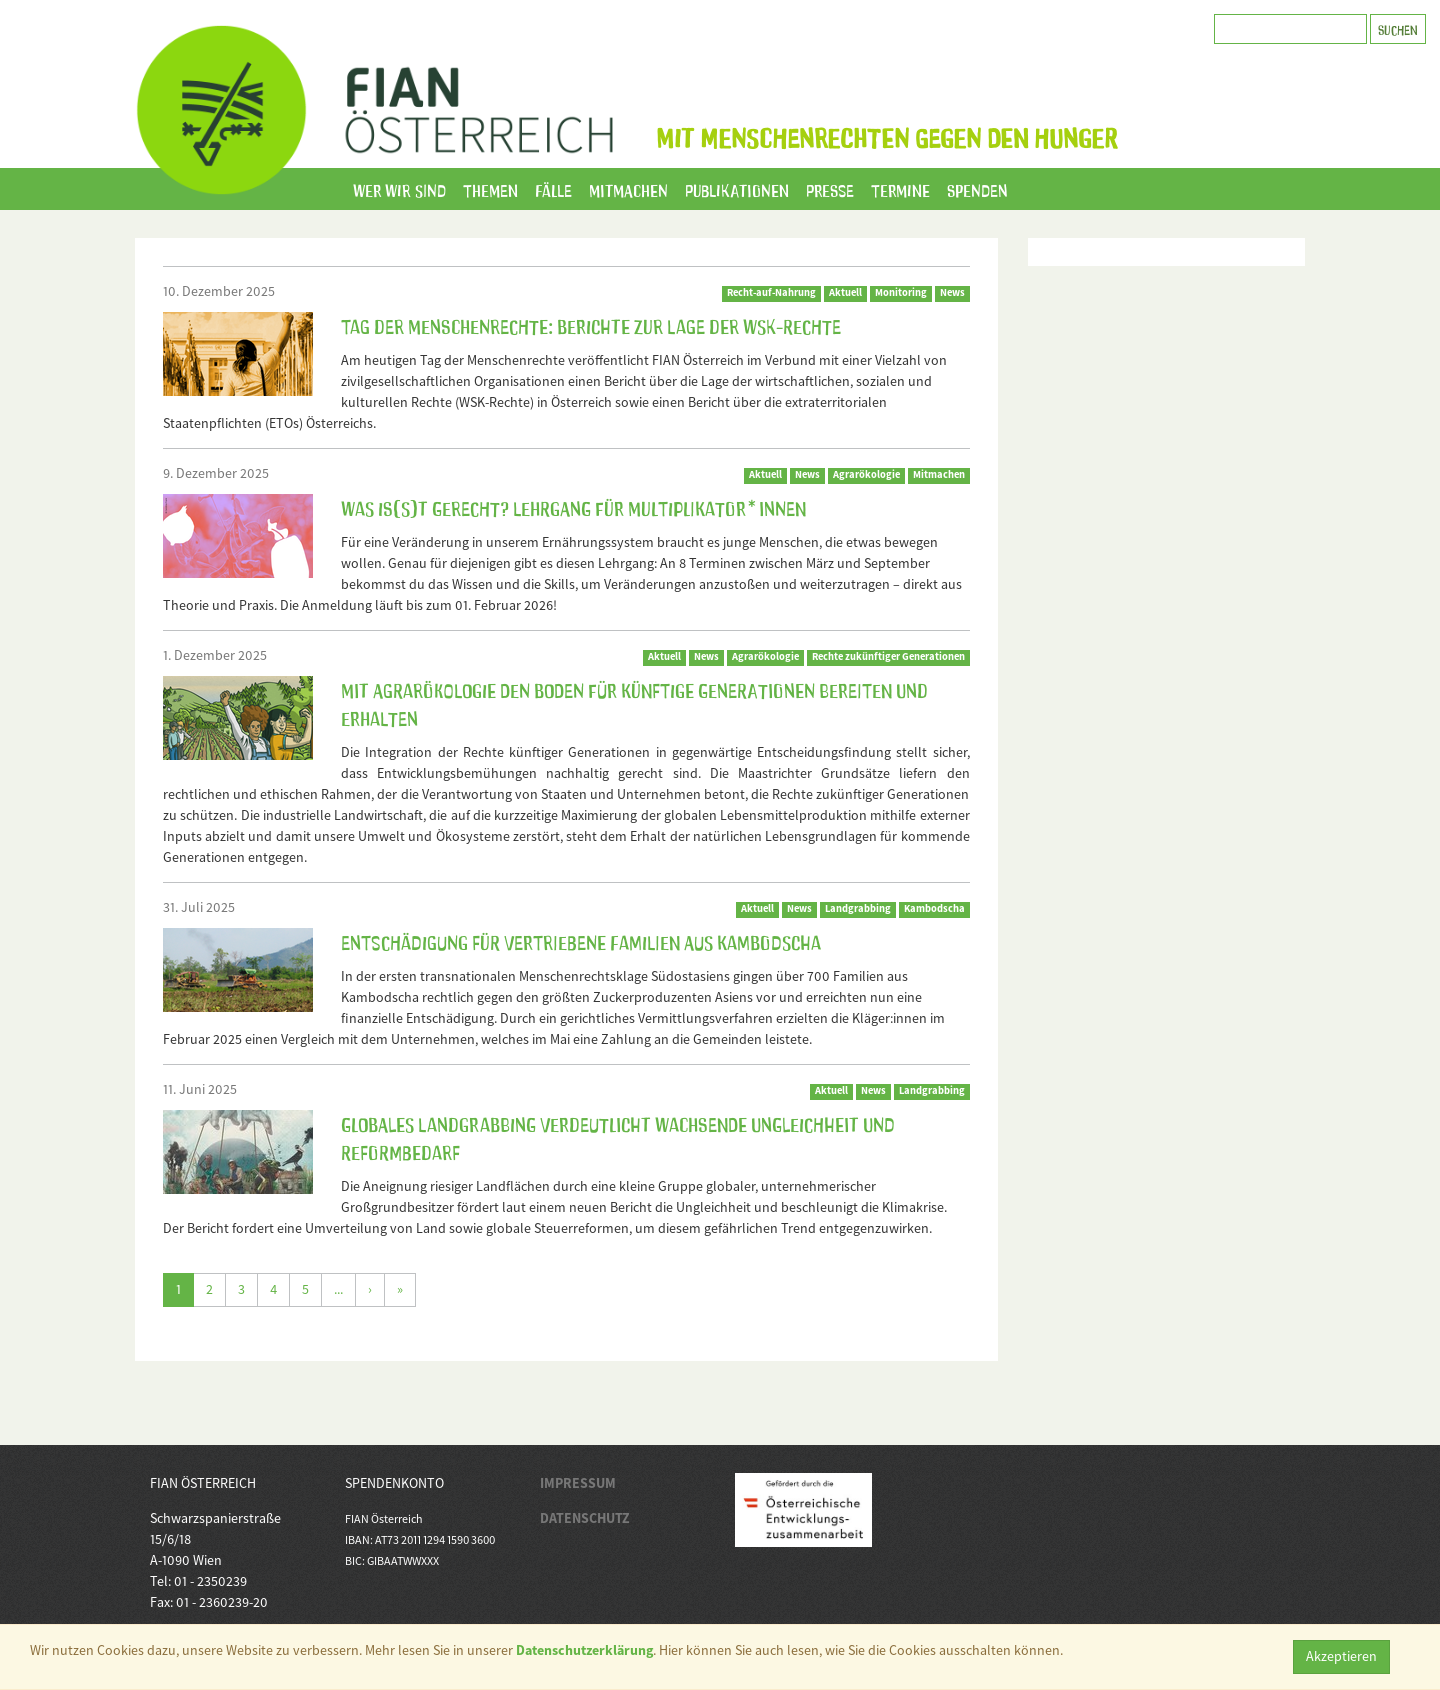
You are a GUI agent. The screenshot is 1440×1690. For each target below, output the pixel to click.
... (338, 1289)
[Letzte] (400, 1290)
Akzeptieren (1341, 1656)
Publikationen (737, 189)
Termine (900, 189)
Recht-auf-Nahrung (771, 292)
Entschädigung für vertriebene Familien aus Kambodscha (581, 941)
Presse (830, 189)
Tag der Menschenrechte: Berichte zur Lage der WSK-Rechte (591, 325)
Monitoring (901, 292)
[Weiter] (370, 1290)
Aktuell (845, 292)
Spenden (977, 189)
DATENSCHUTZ (585, 1518)
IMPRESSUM (578, 1483)
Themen (490, 189)
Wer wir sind (399, 189)
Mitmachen (628, 189)
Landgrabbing (858, 908)
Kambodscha (934, 908)
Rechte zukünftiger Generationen (888, 656)
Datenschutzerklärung (584, 1650)
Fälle (553, 189)
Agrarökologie (866, 474)
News (952, 292)
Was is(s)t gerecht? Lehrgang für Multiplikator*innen (573, 507)
